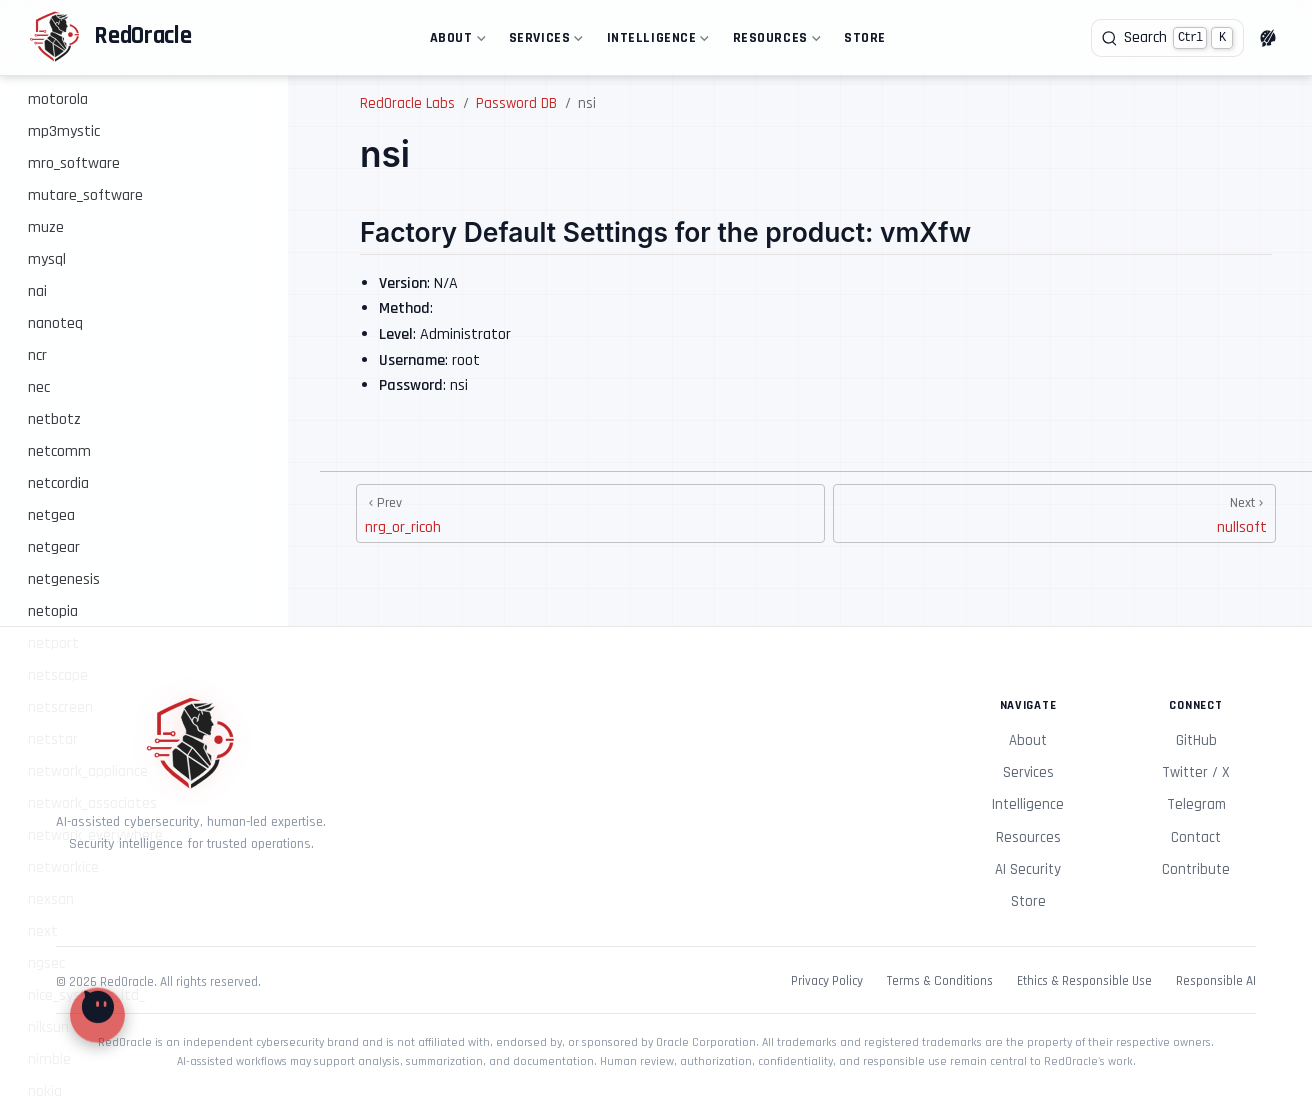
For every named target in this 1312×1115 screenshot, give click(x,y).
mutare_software (85, 195)
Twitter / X (1196, 772)
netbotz (54, 419)
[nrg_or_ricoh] (590, 513)
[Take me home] (110, 38)
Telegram (1196, 804)
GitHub (1196, 740)
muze (46, 227)
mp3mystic (64, 131)
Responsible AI (1216, 981)
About (455, 41)
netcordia (58, 483)
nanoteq (55, 323)
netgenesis (64, 579)
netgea (51, 515)
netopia (53, 611)
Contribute (1196, 869)
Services (544, 41)
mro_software (74, 163)
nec (39, 387)
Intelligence (656, 41)
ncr (37, 355)
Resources (774, 41)
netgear (54, 547)
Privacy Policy (827, 981)
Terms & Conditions (940, 981)
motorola (58, 99)
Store (865, 38)
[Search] (1167, 38)
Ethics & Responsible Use (1084, 981)
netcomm (59, 451)
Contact (1196, 837)
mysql (47, 259)
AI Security (1028, 869)
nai (37, 291)
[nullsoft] (1054, 513)
